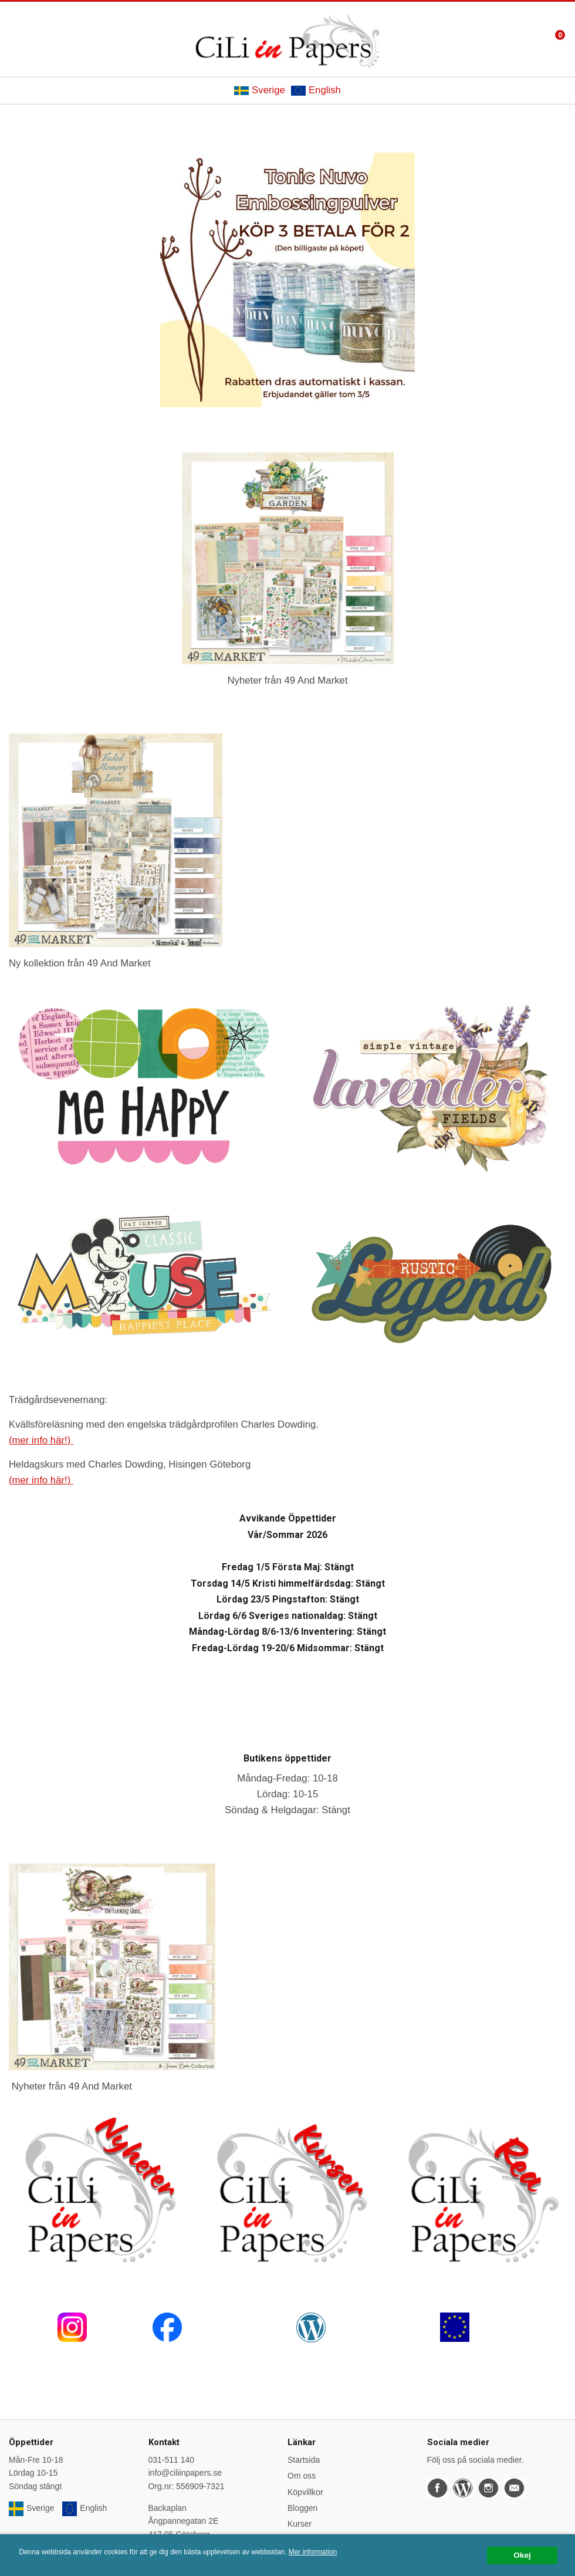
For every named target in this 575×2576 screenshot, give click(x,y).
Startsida (304, 2460)
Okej (521, 2555)
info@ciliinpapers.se (185, 2472)
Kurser (300, 2523)
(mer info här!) (41, 1440)
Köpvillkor (305, 2492)
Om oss (302, 2475)
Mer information (313, 2552)
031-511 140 (171, 2460)
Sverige (259, 90)
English (316, 90)
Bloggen (302, 2508)
